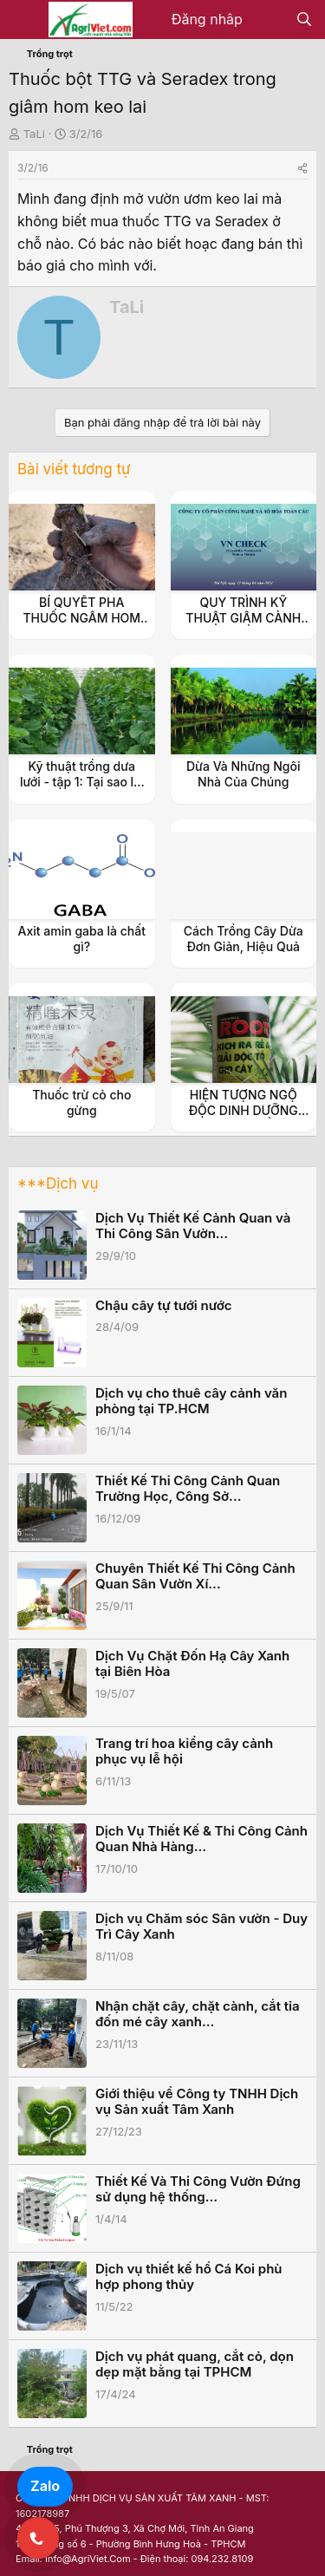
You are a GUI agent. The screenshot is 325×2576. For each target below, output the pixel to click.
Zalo (45, 2485)
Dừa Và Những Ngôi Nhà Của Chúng (243, 774)
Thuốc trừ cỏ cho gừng (81, 1102)
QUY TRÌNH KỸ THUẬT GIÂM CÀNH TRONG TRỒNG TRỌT (243, 618)
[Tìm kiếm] (304, 20)
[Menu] (23, 20)
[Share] (302, 168)
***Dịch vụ (57, 1183)
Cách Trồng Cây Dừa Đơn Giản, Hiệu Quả (243, 938)
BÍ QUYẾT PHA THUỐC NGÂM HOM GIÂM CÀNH (81, 618)
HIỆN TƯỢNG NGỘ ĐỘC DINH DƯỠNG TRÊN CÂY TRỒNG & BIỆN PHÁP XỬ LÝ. (243, 1118)
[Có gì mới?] (269, 20)
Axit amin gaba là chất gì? (82, 938)
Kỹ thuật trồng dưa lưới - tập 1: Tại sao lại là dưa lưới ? (82, 782)
